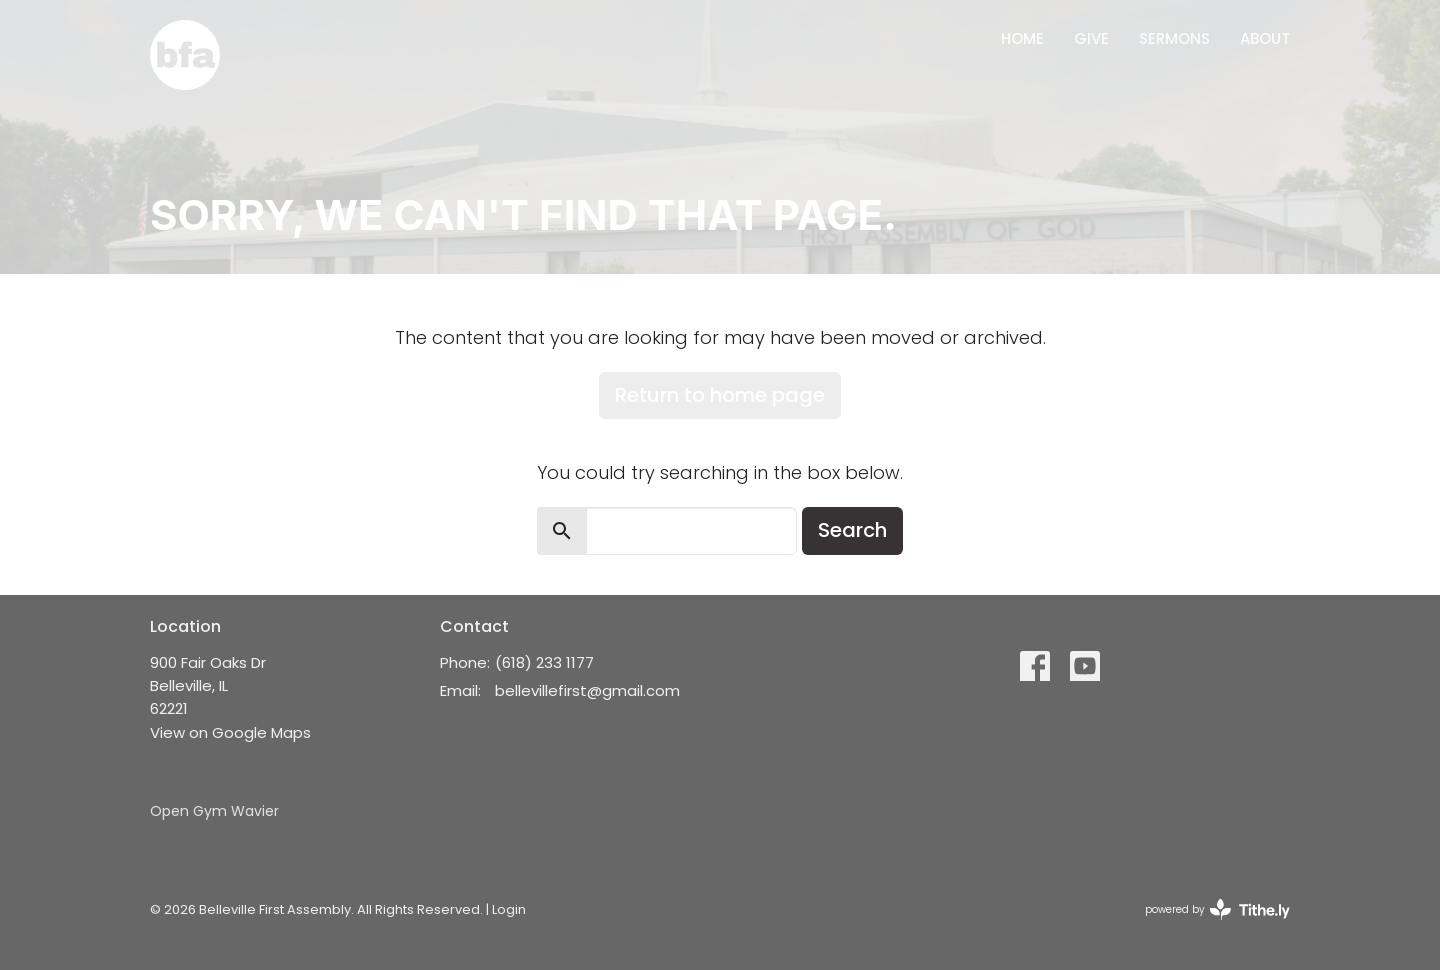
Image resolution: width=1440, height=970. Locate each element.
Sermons (1174, 38)
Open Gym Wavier (214, 811)
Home (1022, 38)
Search (852, 530)
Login (509, 909)
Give (1091, 38)
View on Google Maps (230, 732)
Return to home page (720, 395)
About (1265, 38)
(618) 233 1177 (544, 662)
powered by (1217, 909)
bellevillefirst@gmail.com (587, 690)
